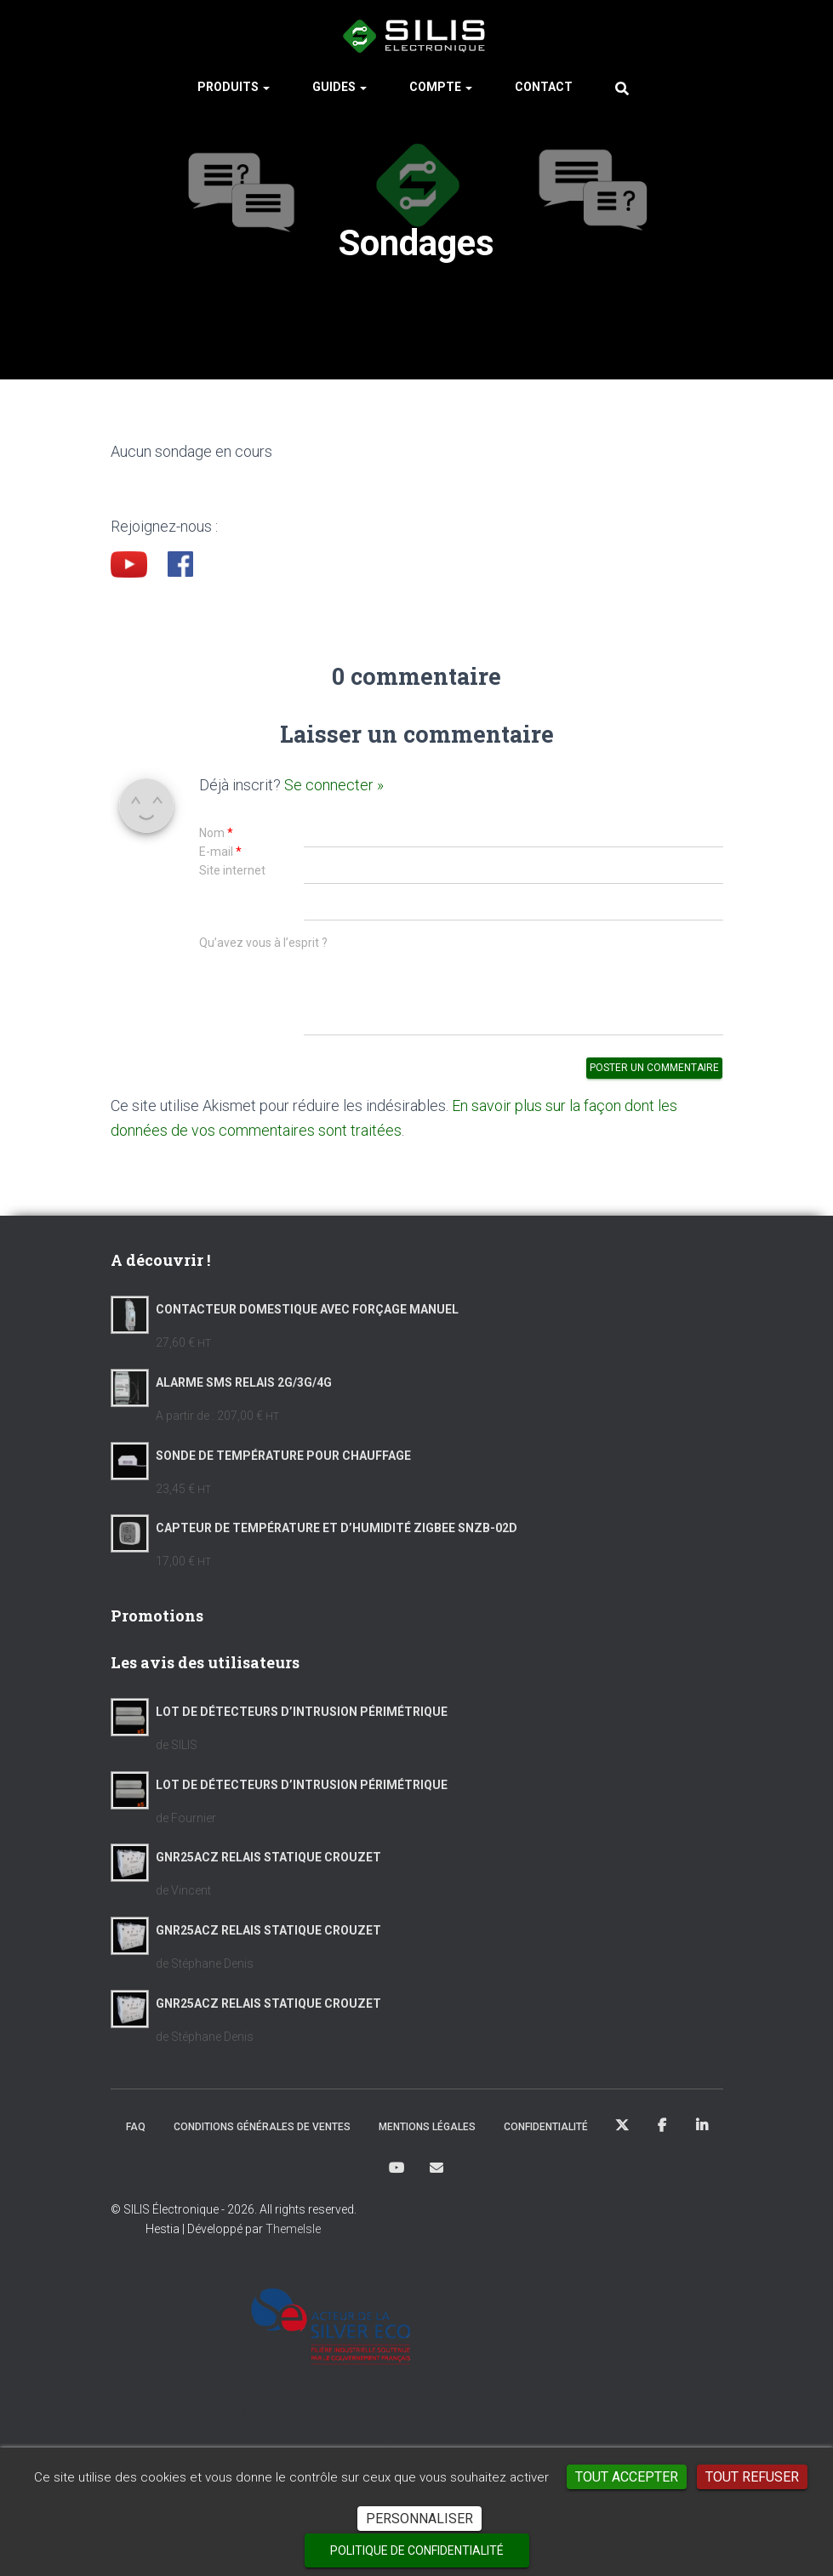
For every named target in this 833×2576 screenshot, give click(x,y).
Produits (233, 94)
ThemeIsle (293, 2238)
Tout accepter (626, 2477)
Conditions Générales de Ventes (262, 2136)
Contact (544, 94)
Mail (436, 2176)
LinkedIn (702, 2135)
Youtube (396, 2177)
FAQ (135, 2136)
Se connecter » (334, 792)
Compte (440, 94)
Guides (339, 94)
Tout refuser (752, 2477)
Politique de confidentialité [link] (417, 2550)
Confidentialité (546, 2136)
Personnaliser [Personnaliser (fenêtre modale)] (419, 2518)
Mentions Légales (427, 2136)
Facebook (662, 2135)
